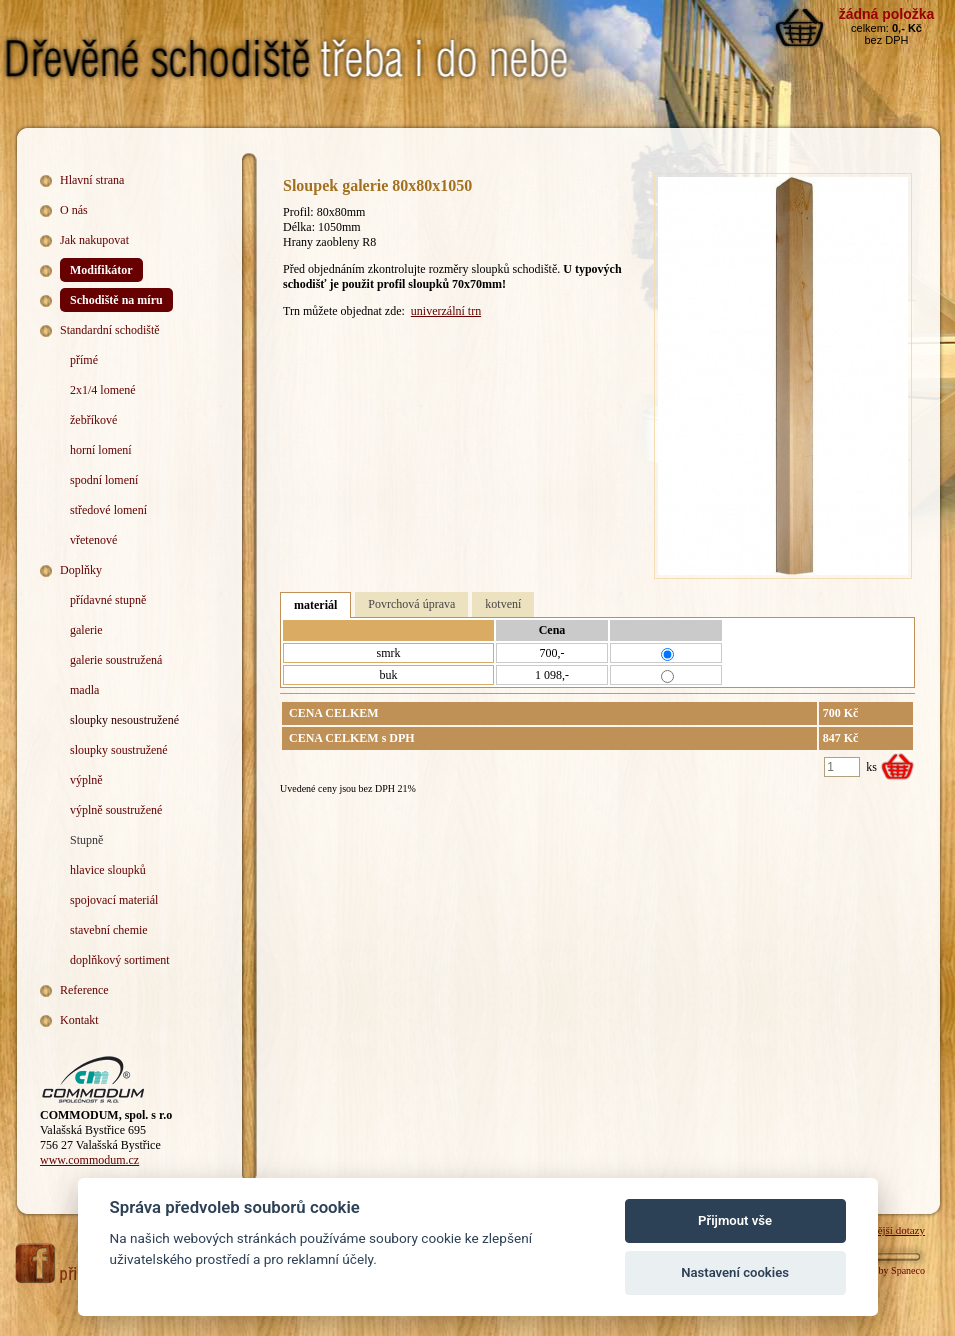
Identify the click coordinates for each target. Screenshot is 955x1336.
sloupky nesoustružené (124, 720)
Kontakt (79, 1020)
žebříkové (93, 420)
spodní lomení (104, 480)
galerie (86, 630)
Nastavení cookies (735, 1272)
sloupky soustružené (119, 750)
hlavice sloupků (108, 870)
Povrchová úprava (411, 604)
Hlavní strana (92, 180)
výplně (86, 780)
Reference (84, 990)
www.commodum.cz (89, 1160)
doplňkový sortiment (120, 960)
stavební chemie (109, 930)
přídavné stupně (108, 600)
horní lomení (101, 450)
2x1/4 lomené (103, 390)
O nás (74, 210)
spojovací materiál (114, 900)
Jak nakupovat (94, 240)
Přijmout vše (735, 1220)
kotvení (503, 604)
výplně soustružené (116, 810)
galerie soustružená (116, 660)
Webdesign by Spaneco (878, 1270)
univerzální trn (446, 311)
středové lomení (108, 510)
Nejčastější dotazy (885, 1230)
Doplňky (81, 570)
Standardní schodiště (110, 330)
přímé (84, 360)
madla (84, 690)
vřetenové (93, 540)
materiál (315, 605)
